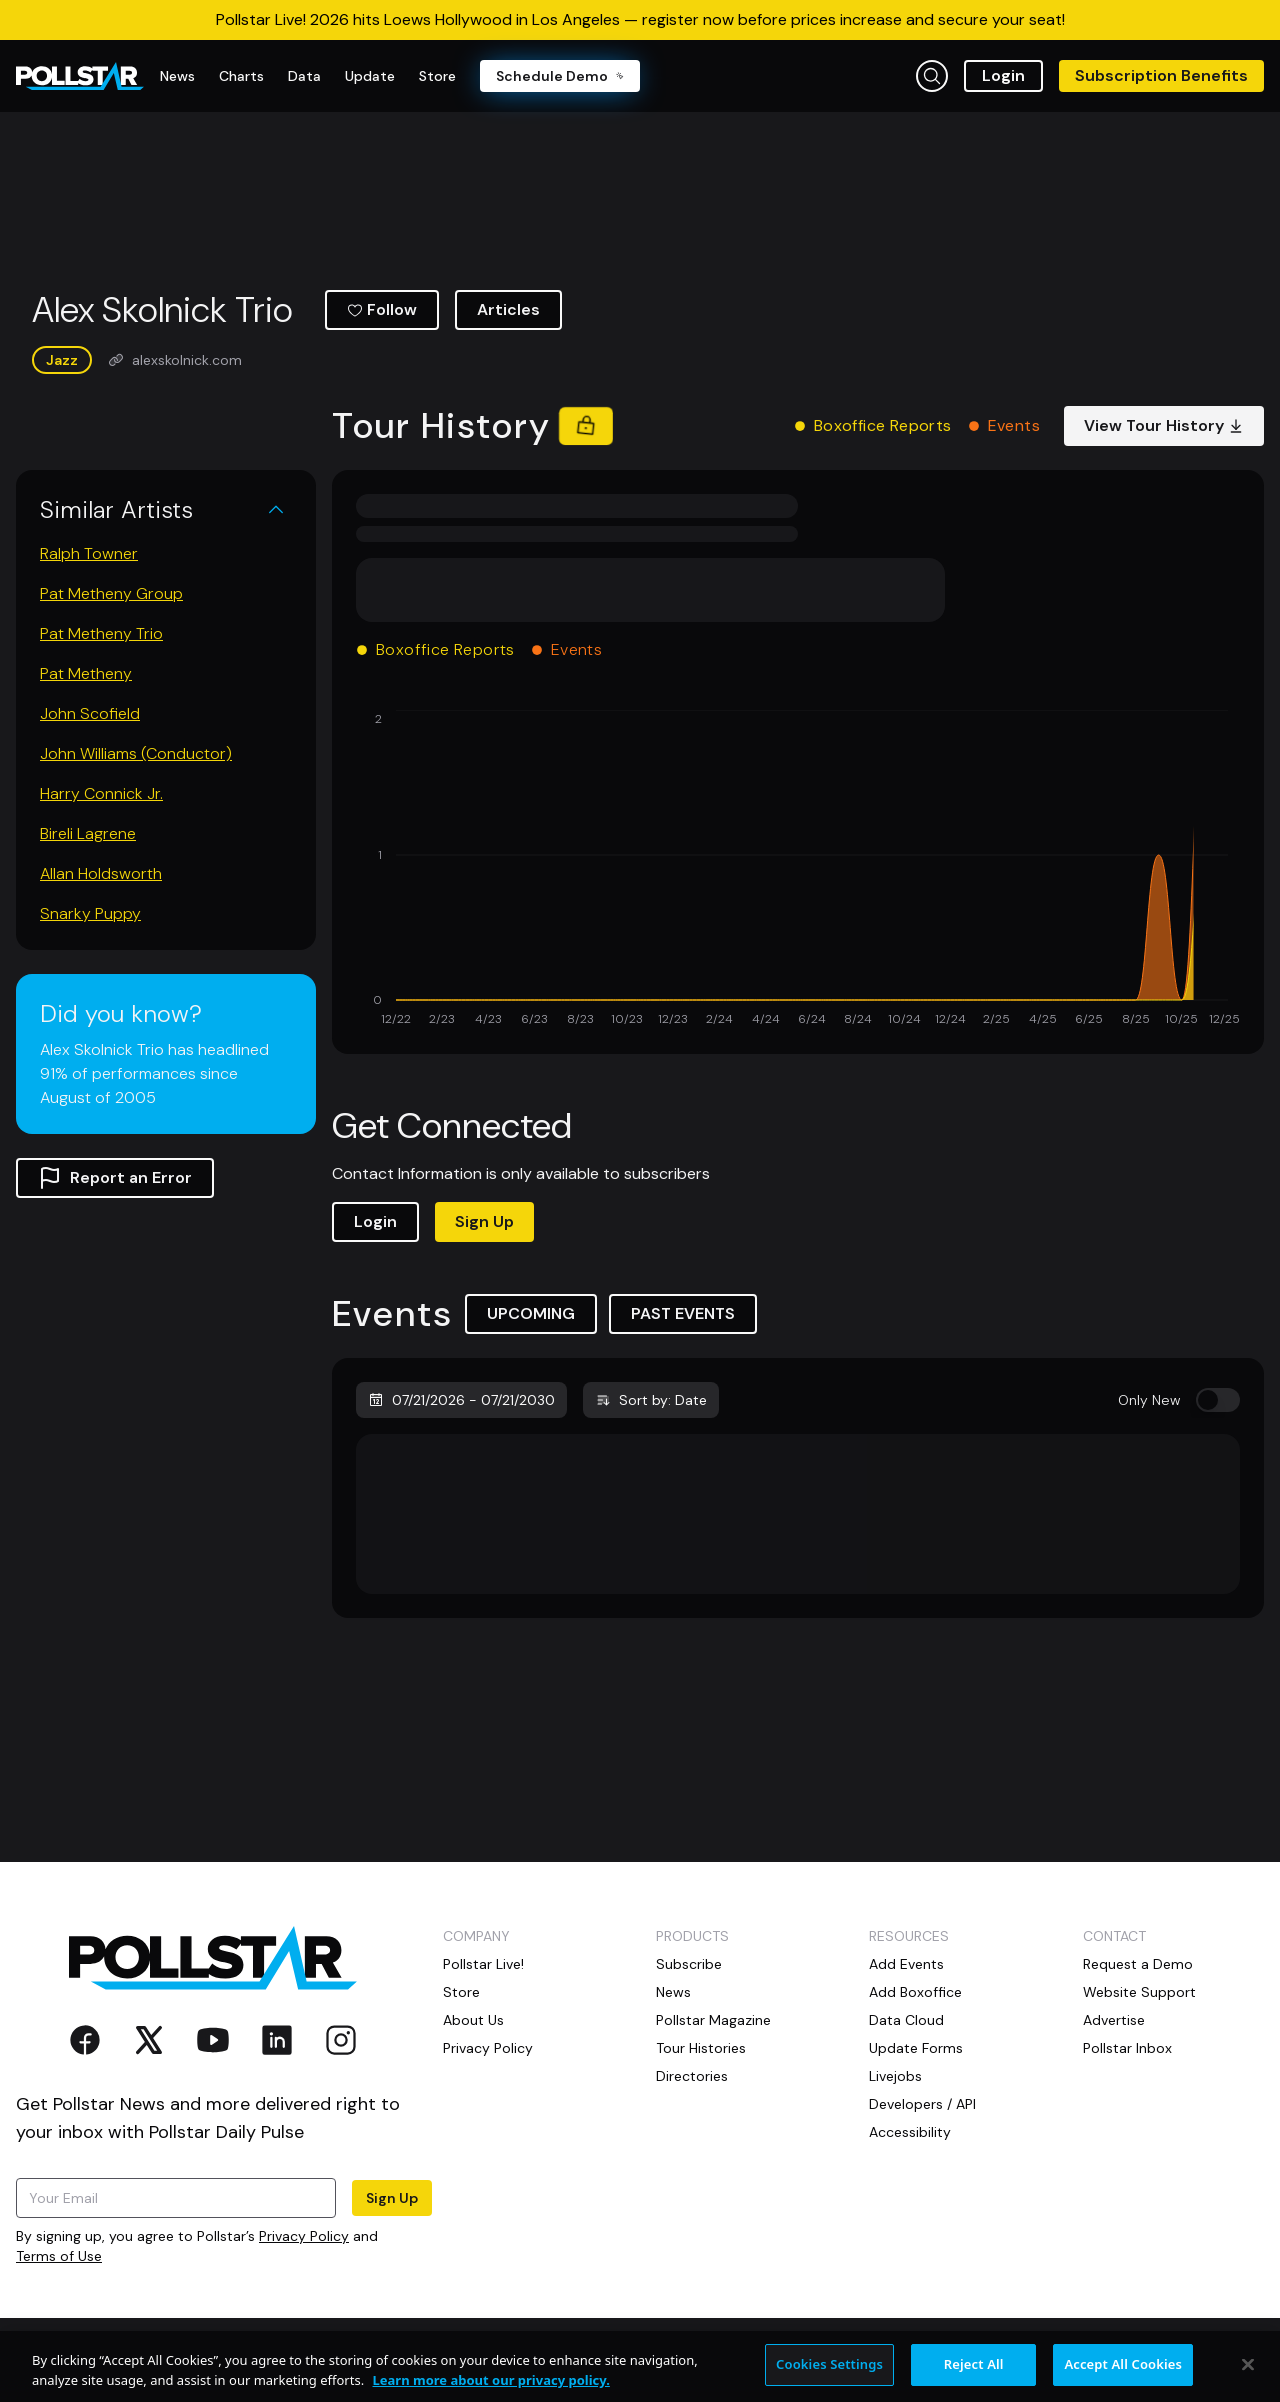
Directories (692, 2076)
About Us (473, 2020)
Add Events (906, 1964)
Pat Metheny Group (111, 593)
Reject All (974, 2376)
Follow (382, 309)
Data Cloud (906, 2020)
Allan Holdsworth (101, 873)
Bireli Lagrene (88, 833)
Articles (508, 309)
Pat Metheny (86, 673)
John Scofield (90, 713)
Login (1003, 75)
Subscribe (689, 1964)
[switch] (1218, 1400)
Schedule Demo (560, 76)
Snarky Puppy (90, 913)
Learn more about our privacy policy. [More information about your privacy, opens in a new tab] (491, 2391)
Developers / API (922, 2104)
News (673, 1992)
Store (461, 1992)
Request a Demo (1138, 1964)
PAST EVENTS (683, 1313)
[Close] (1248, 2376)
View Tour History (1164, 425)
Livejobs (895, 2076)
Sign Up (484, 1221)
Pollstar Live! (483, 1964)
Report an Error (115, 1178)
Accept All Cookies (1123, 2376)
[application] (798, 870)
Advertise (1114, 2020)
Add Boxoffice (915, 1992)
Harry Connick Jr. (101, 793)
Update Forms (916, 2048)
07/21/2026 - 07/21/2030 (461, 1400)
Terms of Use (59, 2256)
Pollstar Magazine (713, 2020)
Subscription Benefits (1161, 75)
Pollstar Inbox (1127, 2048)
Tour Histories (701, 2048)
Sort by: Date (651, 1400)
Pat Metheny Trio (101, 633)
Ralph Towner (89, 553)
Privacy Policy (304, 2236)
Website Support (1139, 1992)
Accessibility (910, 2132)
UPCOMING (531, 1313)
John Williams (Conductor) (136, 753)
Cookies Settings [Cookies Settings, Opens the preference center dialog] (829, 2376)
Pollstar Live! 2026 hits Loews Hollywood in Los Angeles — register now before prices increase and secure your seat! (640, 19)
